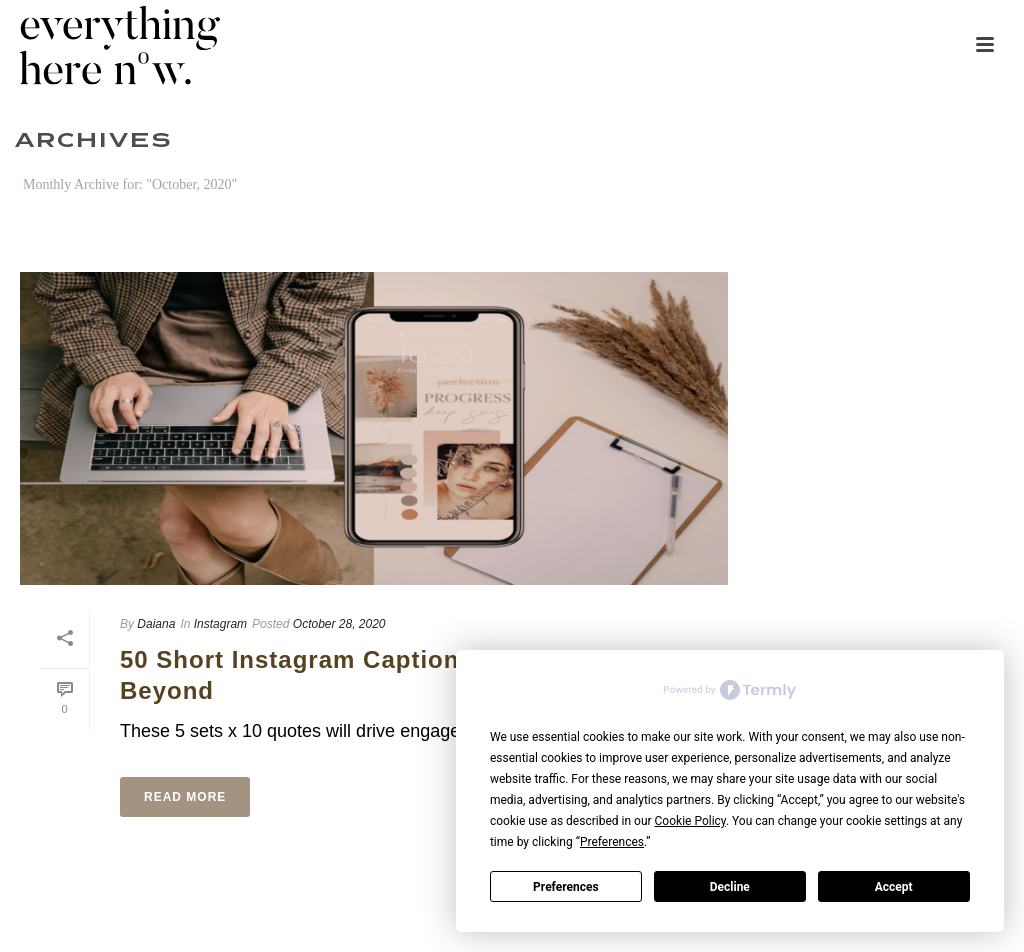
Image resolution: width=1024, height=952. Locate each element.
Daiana (156, 624)
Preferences (566, 887)
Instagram (220, 624)
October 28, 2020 (339, 624)
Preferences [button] (612, 842)
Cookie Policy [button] (690, 821)
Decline (730, 887)
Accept (894, 887)
